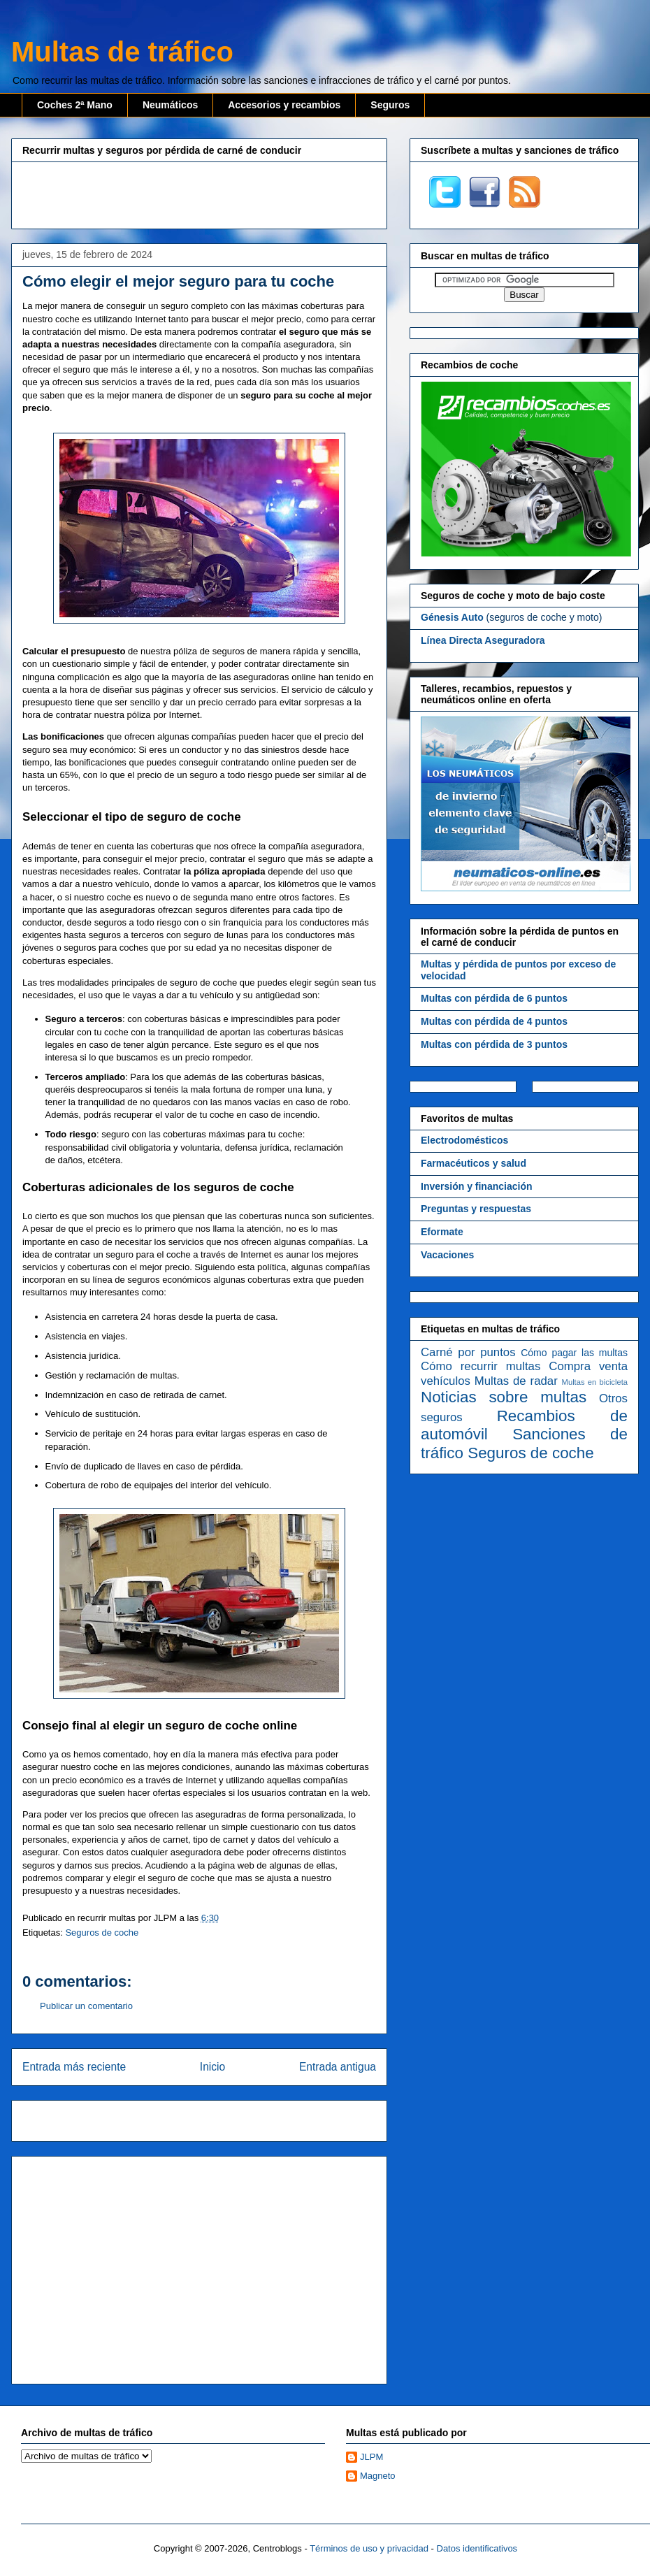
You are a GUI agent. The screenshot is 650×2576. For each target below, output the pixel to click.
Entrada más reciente (74, 2067)
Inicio (212, 2067)
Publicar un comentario (86, 2006)
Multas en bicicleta (595, 1382)
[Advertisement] (199, 194)
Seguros (390, 104)
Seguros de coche (101, 1932)
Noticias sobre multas (503, 1397)
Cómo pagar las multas (574, 1352)
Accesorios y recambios (284, 104)
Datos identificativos (477, 2548)
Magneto (378, 2475)
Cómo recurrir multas (480, 1366)
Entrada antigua (337, 2067)
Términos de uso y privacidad (369, 2548)
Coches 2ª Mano (75, 104)
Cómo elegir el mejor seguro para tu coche (178, 281)
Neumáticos (170, 104)
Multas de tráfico (122, 51)
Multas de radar (516, 1381)
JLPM (371, 2457)
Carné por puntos (468, 1352)
